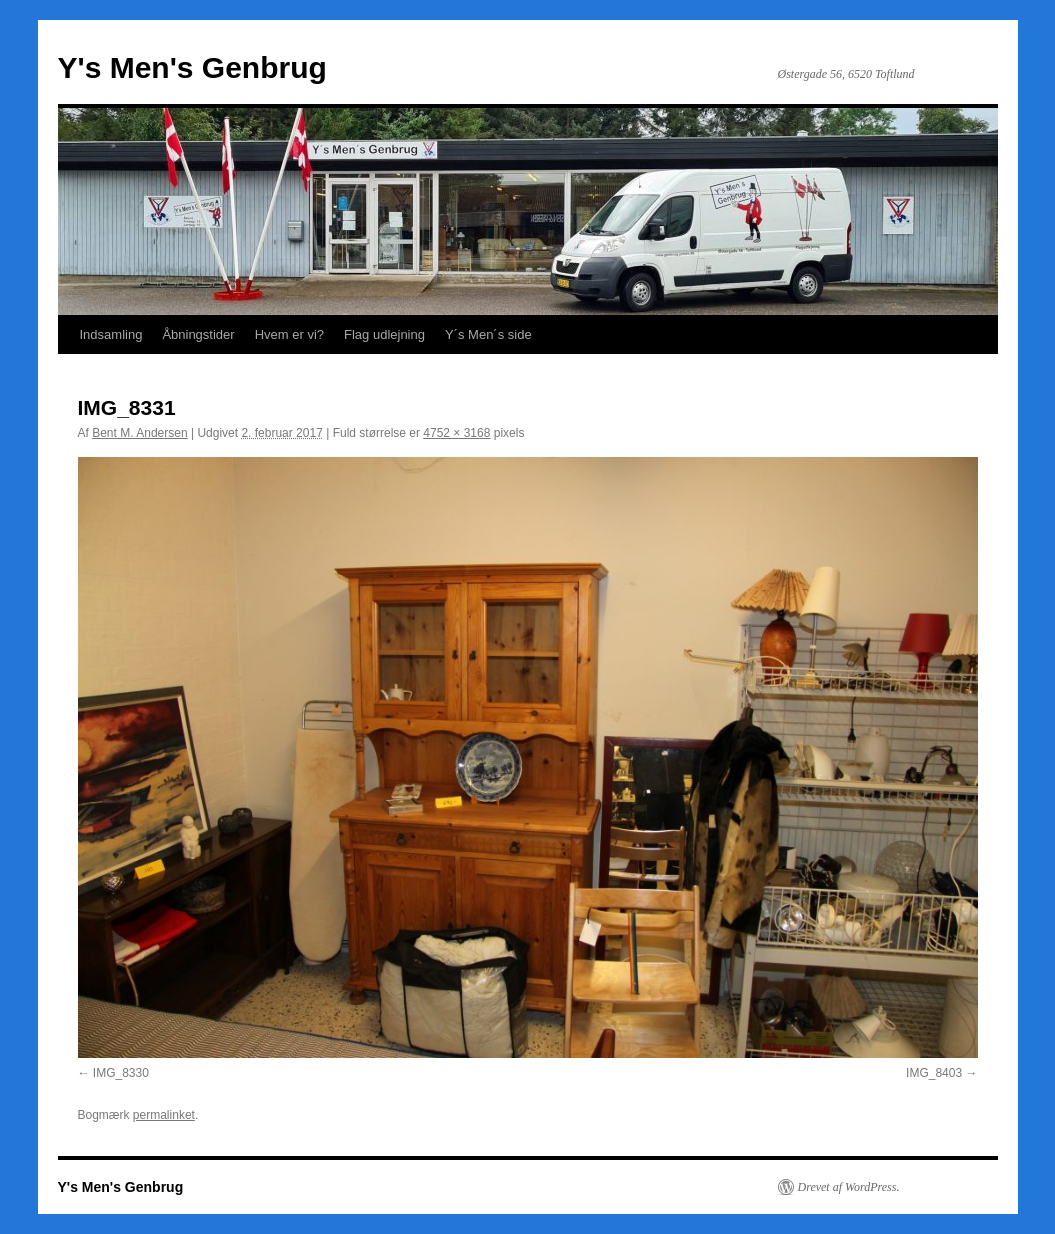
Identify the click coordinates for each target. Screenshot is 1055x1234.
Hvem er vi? (289, 334)
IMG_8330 (121, 1073)
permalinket (164, 1115)
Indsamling (111, 334)
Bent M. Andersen (139, 433)
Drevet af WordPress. (849, 1187)
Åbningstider (198, 334)
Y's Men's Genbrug (192, 67)
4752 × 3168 (456, 433)
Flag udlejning (384, 334)
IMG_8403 (934, 1073)
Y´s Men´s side (488, 334)
